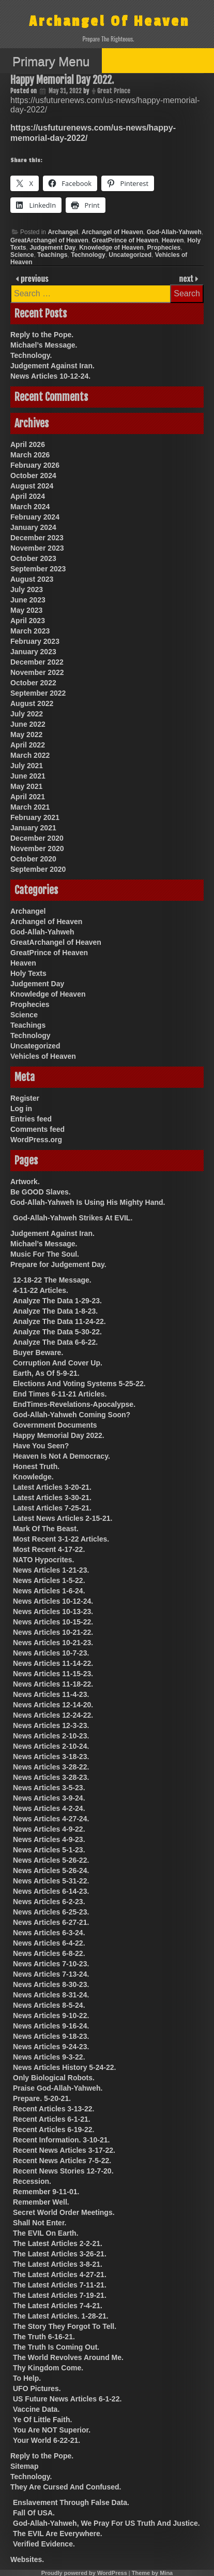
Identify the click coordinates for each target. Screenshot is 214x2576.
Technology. (31, 355)
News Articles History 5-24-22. (64, 2067)
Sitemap (24, 2466)
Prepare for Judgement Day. (58, 1264)
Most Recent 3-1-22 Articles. (61, 1539)
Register (24, 1098)
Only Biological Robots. (54, 2078)
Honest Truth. (36, 1466)
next (187, 278)
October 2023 (33, 558)
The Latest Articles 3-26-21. (59, 2254)
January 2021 (33, 828)
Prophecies (164, 247)
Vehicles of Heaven (43, 1056)
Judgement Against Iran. (52, 366)
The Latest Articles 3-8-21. (57, 2264)
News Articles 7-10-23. (51, 1964)
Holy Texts (28, 973)
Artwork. (25, 1181)
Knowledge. (33, 1477)
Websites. (27, 2559)
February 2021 (34, 817)
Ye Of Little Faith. (42, 2419)
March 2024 (30, 506)
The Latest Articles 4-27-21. (59, 2274)
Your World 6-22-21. (46, 2440)
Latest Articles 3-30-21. (52, 1497)
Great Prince (113, 91)
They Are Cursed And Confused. (65, 2487)
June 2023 (27, 600)
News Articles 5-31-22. (51, 1881)
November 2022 (37, 672)
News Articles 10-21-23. (53, 1642)
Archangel (63, 232)
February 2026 (34, 465)
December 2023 (37, 538)
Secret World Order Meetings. (64, 2212)
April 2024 (27, 496)
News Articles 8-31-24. (51, 1995)
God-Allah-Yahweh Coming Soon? (71, 1415)
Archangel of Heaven (112, 232)
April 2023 (27, 620)
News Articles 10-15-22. (53, 1622)
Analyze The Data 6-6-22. (55, 1342)
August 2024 (31, 486)
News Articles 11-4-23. (51, 1694)
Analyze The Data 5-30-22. (57, 1332)
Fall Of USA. (34, 2513)
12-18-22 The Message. (52, 1280)
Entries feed (31, 1119)
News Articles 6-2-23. (49, 1901)
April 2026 (27, 444)
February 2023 (34, 641)
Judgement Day (52, 247)
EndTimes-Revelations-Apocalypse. (74, 1404)
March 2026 (30, 455)
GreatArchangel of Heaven (49, 240)
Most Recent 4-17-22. (49, 1549)
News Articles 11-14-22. (53, 1663)
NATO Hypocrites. (43, 1560)
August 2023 (31, 579)
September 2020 (38, 869)
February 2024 (34, 517)
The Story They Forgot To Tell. (64, 2326)
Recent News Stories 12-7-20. (63, 2171)
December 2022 (37, 662)
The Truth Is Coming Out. (56, 2347)
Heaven (173, 240)
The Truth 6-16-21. (44, 2337)
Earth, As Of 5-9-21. (46, 1373)
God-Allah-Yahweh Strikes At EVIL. (72, 1218)
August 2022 (31, 703)
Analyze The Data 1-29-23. (57, 1301)
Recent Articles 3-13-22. (53, 2109)
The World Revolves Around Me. (68, 2357)
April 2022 (27, 745)
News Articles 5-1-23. (49, 1850)
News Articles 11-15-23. (53, 1674)
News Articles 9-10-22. (51, 2015)
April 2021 (27, 797)
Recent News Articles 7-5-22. (62, 2160)
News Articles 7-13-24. (51, 1974)
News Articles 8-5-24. (49, 2005)
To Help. (27, 2378)
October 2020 (33, 859)
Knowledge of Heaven (111, 247)
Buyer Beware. (38, 1352)
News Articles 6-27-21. (51, 1922)
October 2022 (33, 683)
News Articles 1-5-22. (49, 1580)
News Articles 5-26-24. (51, 1870)
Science (22, 254)
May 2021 (26, 786)
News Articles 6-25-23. (51, 1912)
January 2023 (33, 651)
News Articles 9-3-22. (49, 2057)
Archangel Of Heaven (109, 21)
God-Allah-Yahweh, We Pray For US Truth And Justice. (106, 2523)
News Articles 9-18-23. (51, 2036)
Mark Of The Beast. (46, 1528)
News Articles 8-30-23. (51, 1984)
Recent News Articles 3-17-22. (64, 2150)
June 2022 (27, 724)
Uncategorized (130, 254)
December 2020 (37, 838)
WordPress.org (36, 1139)
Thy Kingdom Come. (48, 2368)
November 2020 (37, 848)
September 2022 (38, 693)
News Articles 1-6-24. (49, 1591)
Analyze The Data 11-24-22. (59, 1321)
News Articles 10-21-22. (53, 1632)
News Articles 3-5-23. (49, 1787)
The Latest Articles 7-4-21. (57, 2305)
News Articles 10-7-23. (51, 1653)
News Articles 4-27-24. (51, 1819)
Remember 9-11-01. (46, 2192)
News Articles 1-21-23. (51, 1570)
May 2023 (26, 610)
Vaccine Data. (36, 2409)
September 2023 (38, 569)
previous (34, 278)
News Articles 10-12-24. (50, 376)
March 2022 (30, 755)
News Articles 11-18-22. (53, 1684)
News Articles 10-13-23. (53, 1611)
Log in (21, 1108)
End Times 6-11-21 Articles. (59, 1394)
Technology (88, 254)
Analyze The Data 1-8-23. (55, 1311)
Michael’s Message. (43, 345)
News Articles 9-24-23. (51, 2046)
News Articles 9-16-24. (51, 2026)
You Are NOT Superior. (51, 2430)
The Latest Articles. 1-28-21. (61, 2316)
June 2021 (27, 776)
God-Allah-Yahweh (174, 232)
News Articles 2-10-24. (51, 1746)
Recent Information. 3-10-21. (61, 2140)
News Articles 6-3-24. (49, 1933)
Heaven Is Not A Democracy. (61, 1456)
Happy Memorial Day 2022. (58, 1435)
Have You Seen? (41, 1446)
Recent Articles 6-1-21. (51, 2119)
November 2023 (37, 548)
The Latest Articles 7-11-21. (59, 2285)
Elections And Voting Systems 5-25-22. (79, 1383)
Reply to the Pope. (41, 334)
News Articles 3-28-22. (51, 1767)
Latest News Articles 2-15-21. (62, 1518)
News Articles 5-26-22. (51, 1860)
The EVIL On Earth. (46, 2233)
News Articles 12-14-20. (53, 1705)
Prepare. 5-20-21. (42, 2098)
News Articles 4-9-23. (49, 1839)
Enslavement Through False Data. (71, 2502)
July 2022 (26, 714)
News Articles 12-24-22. (53, 1715)
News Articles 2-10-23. (51, 1736)
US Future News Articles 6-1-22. (67, 2399)
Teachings (52, 254)
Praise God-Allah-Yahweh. (58, 2088)
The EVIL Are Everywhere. (57, 2533)
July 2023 (26, 589)
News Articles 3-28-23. (51, 1777)
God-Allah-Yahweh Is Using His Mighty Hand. (87, 1202)
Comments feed (37, 1129)
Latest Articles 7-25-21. (52, 1508)
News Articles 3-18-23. (51, 1756)
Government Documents (55, 1425)
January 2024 (33, 527)
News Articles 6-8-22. (49, 1953)
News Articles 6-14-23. (51, 1891)
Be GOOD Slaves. (40, 1192)
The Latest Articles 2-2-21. (57, 2243)
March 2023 (30, 631)
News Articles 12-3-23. (51, 1725)
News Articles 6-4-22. (49, 1943)
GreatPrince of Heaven (124, 240)
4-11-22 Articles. (40, 1290)
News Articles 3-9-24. (49, 1798)
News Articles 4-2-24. (49, 1808)
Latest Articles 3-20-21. (52, 1487)
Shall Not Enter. (39, 2223)
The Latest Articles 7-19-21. (59, 2295)
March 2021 (30, 807)
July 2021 (26, 765)
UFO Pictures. (37, 2388)
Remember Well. (41, 2202)
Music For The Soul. (44, 1254)
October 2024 (33, 475)
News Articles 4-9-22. (49, 1829)
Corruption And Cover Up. (57, 1363)
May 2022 (26, 734)
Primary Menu (50, 61)
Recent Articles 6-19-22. (53, 2129)
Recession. (32, 2181)
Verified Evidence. (44, 2544)
